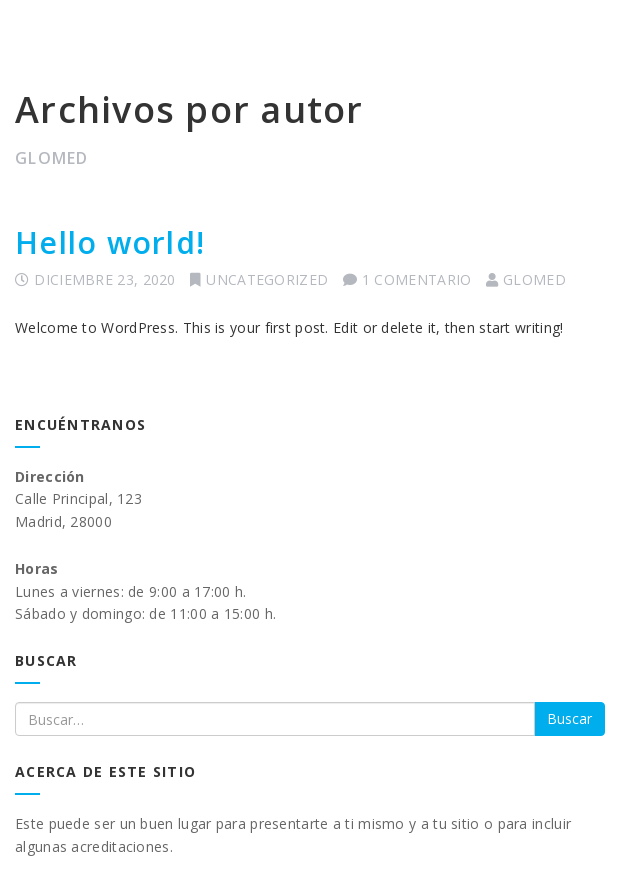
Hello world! (110, 242)
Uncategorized (267, 279)
